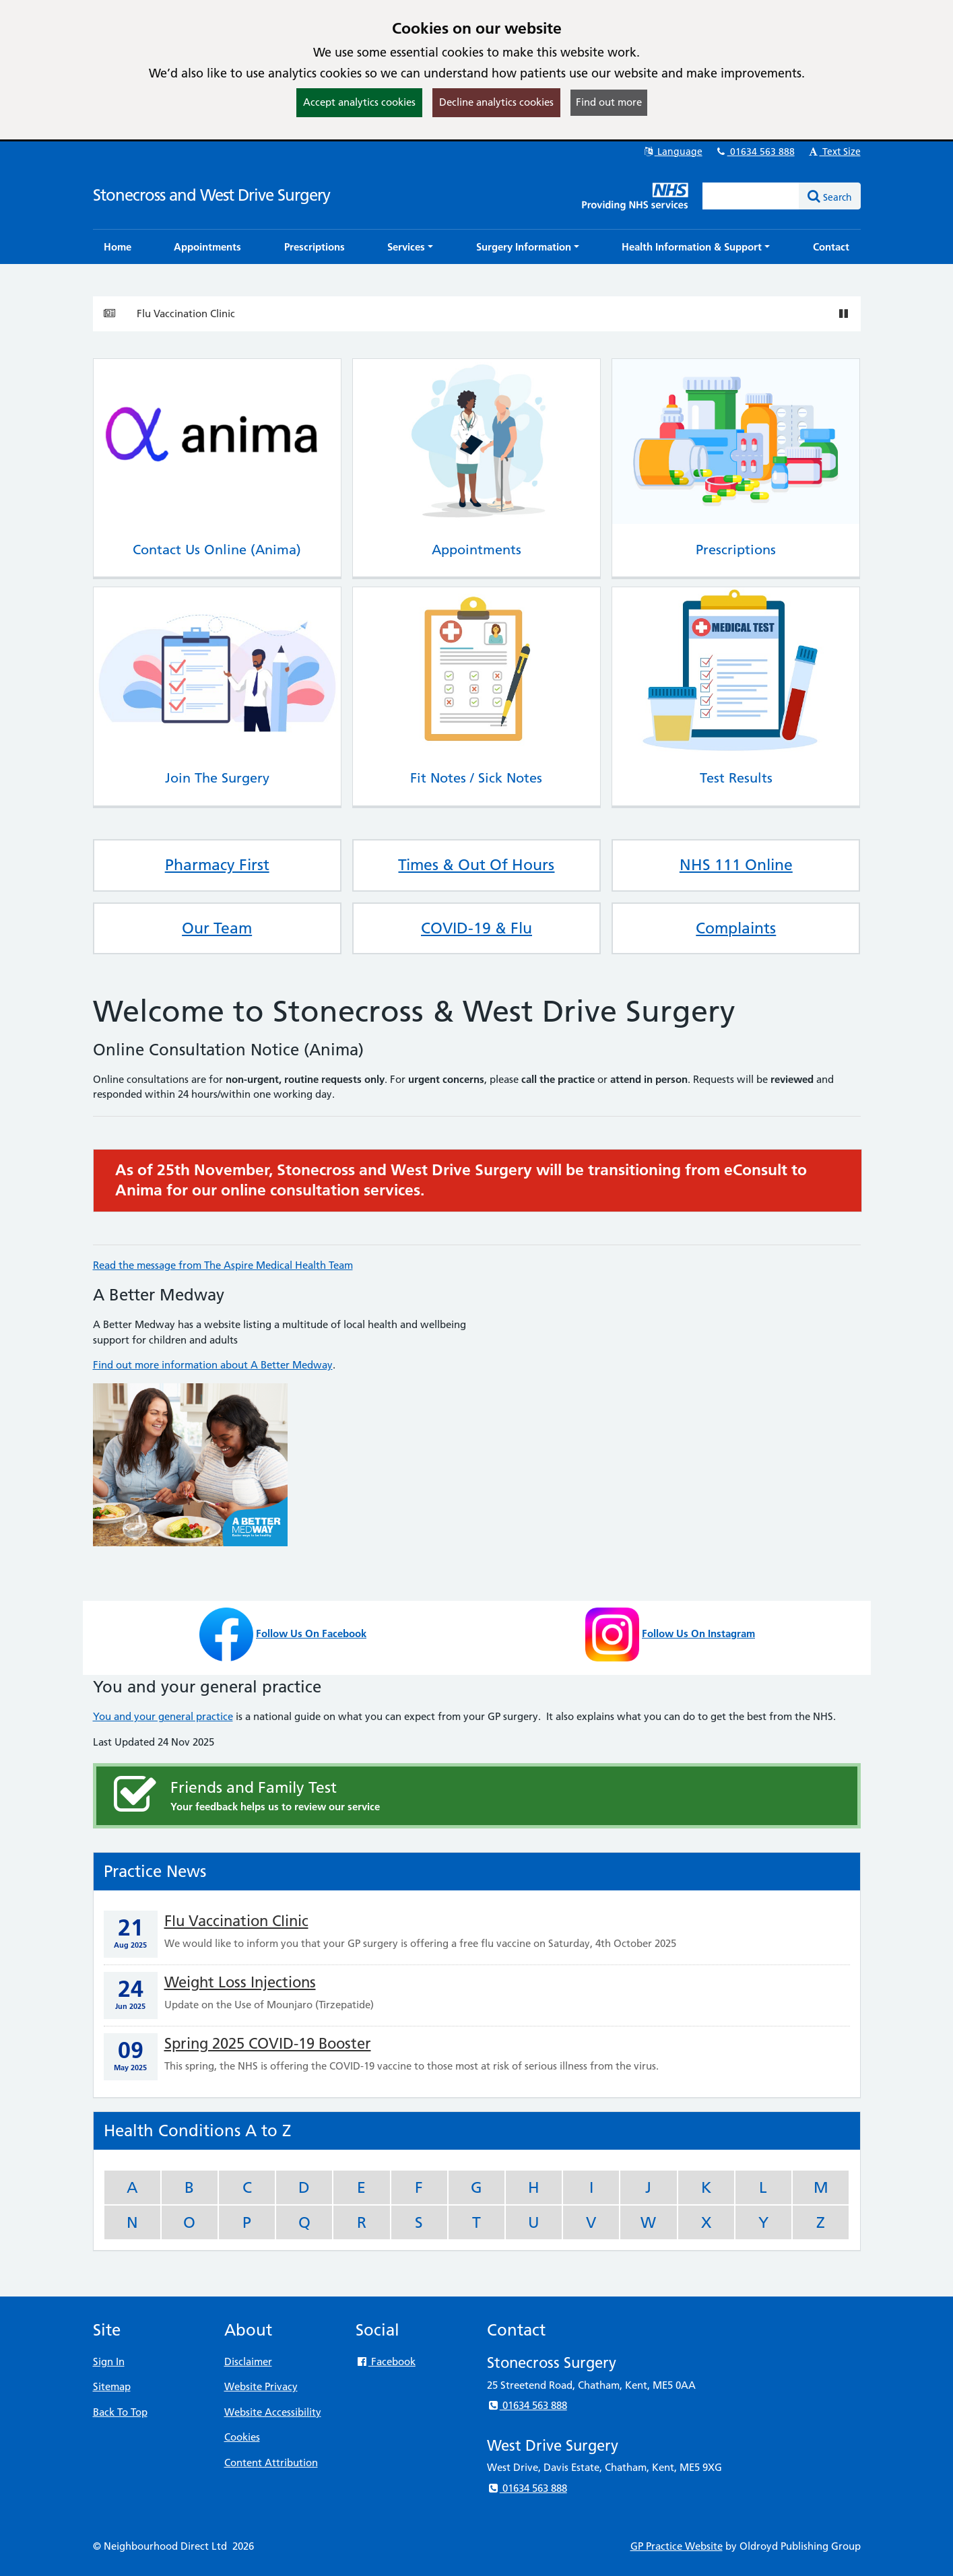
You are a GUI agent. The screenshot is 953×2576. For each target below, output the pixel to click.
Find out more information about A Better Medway (213, 1364)
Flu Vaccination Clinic (186, 313)
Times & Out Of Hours (476, 864)
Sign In (109, 2361)
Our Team (217, 928)
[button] (410, 247)
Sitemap (112, 2386)
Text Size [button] (834, 151)
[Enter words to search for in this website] (750, 196)
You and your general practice (163, 1716)
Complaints (736, 928)
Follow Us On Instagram (698, 1633)
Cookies (242, 2437)
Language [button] (672, 151)
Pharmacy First (217, 864)
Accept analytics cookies (359, 102)
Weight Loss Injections (240, 1982)
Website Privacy (261, 2386)
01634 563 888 (755, 151)
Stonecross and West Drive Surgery (211, 195)
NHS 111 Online (736, 864)
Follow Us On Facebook (311, 1633)
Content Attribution (271, 2462)
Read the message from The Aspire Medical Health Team (223, 1265)
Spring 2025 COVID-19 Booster (267, 2044)
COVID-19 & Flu (476, 928)
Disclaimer (248, 2361)
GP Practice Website (676, 2546)
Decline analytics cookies (496, 102)
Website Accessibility (272, 2412)
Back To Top (120, 2412)
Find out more (609, 102)
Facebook (386, 2361)
